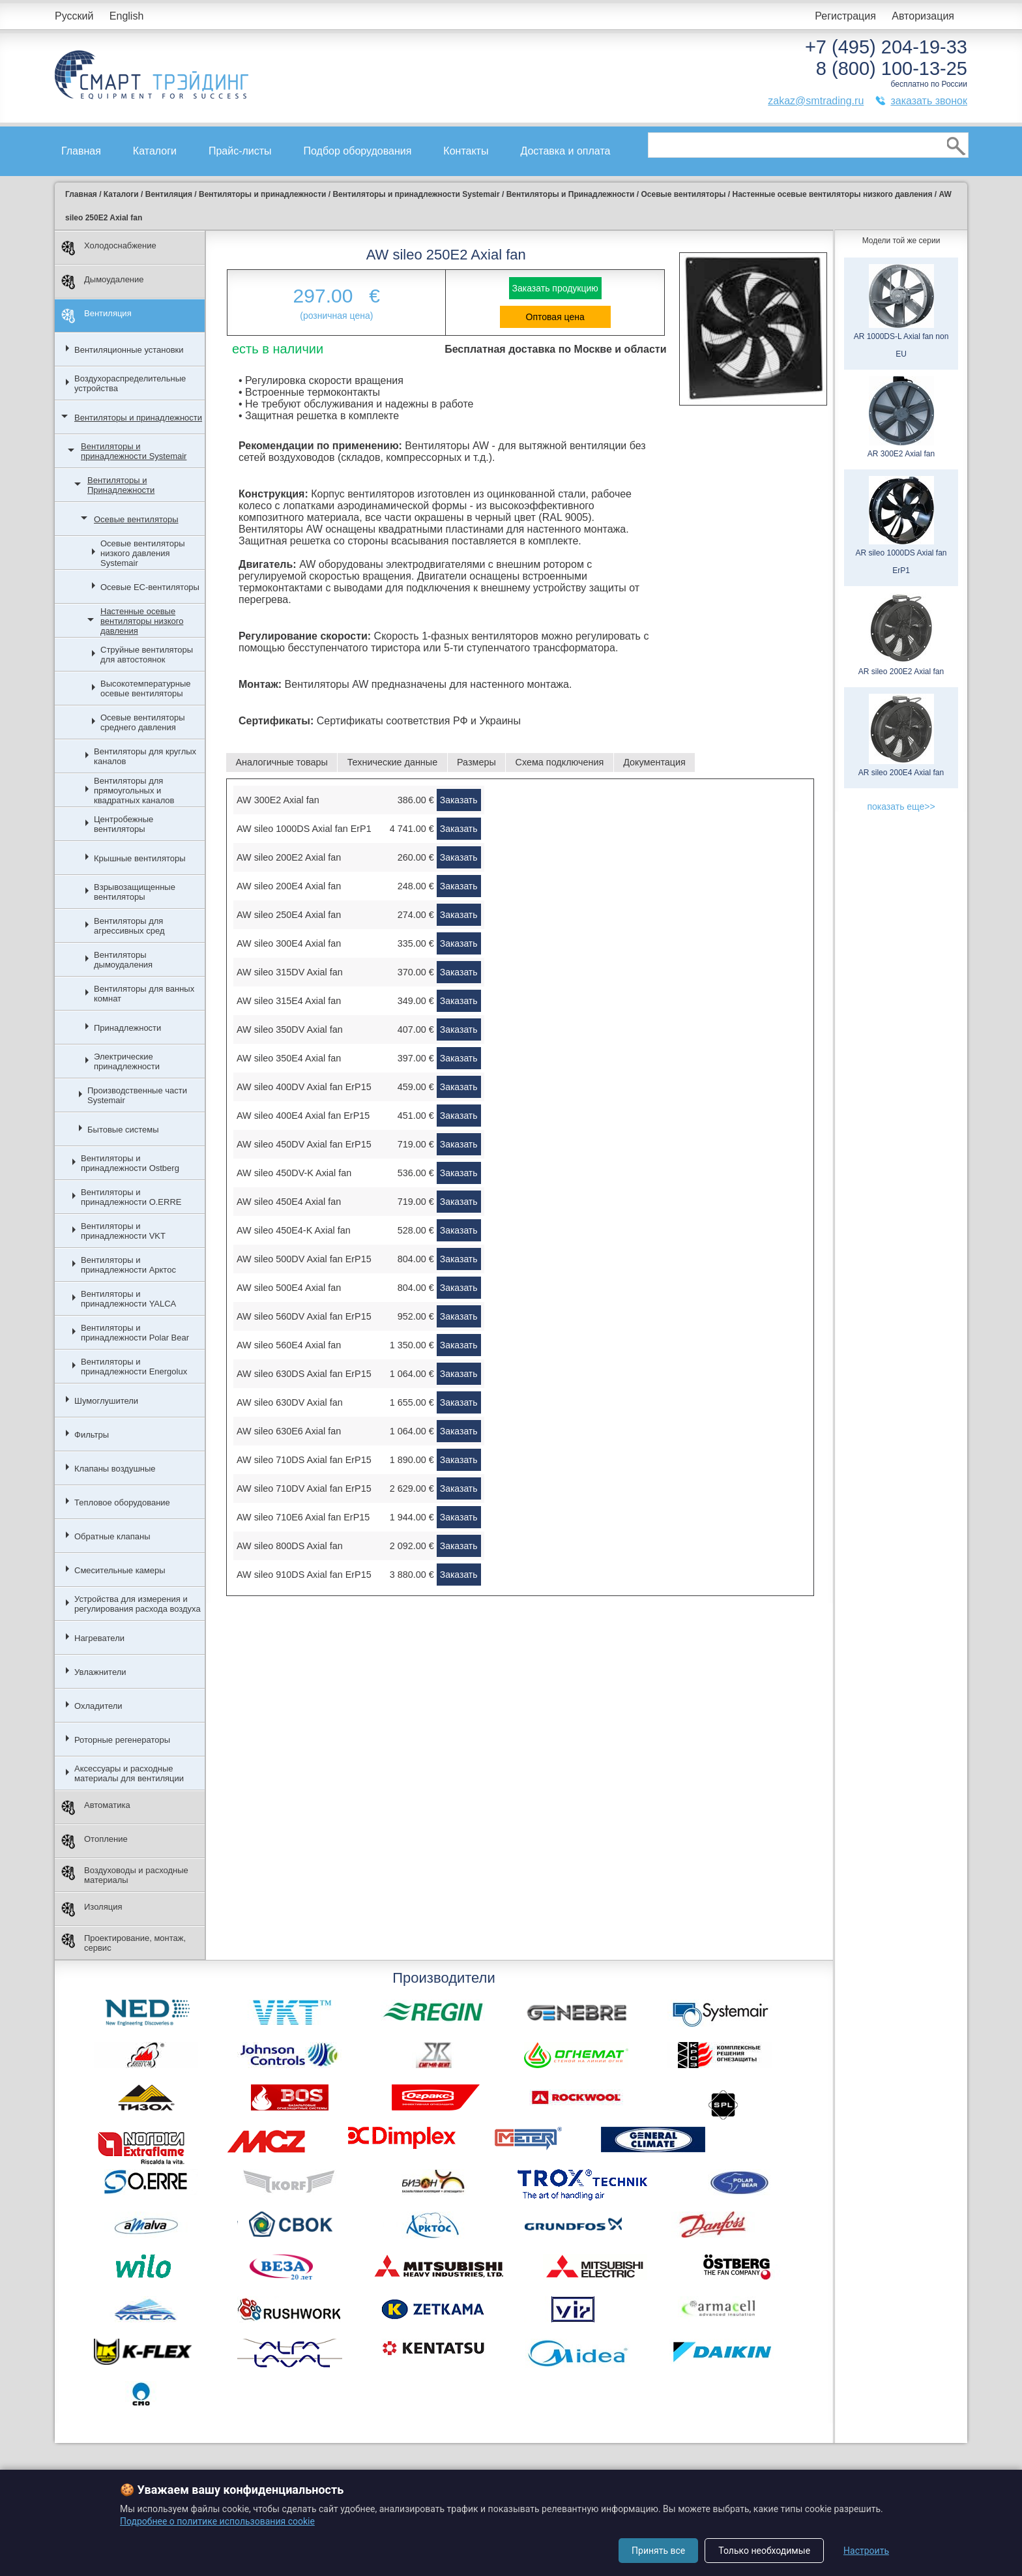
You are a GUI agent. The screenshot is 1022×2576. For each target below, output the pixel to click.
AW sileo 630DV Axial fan (290, 1402)
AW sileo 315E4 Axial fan (289, 1001)
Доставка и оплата (565, 150)
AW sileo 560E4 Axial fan (289, 1345)
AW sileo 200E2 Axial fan (289, 857)
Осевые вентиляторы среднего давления (142, 722)
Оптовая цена (555, 317)
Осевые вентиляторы (136, 519)
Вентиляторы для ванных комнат (144, 993)
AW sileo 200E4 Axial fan (289, 886)
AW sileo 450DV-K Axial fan (294, 1173)
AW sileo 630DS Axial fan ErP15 (304, 1374)
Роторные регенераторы (122, 1740)
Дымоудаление (102, 281)
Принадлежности (127, 1028)
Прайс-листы (240, 150)
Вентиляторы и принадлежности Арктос (128, 1265)
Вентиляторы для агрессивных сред (129, 926)
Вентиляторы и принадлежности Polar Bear (135, 1332)
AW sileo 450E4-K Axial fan (294, 1230)
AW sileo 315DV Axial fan (290, 972)
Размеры (476, 762)
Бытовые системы (123, 1129)
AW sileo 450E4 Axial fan (289, 1201)
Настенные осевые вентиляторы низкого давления (141, 621)
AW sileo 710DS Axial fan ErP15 (304, 1460)
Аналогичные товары (281, 762)
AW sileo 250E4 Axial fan (289, 915)
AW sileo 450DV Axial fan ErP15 (304, 1144)
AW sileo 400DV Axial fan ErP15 (304, 1087)
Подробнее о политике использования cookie (217, 2521)
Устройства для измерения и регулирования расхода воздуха (137, 1604)
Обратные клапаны (112, 1536)
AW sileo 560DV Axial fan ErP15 (304, 1316)
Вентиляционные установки (129, 350)
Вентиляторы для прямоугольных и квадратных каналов (134, 790)
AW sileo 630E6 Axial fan (289, 1431)
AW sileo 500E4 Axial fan (289, 1287)
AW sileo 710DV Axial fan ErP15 (304, 1488)
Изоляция (91, 1909)
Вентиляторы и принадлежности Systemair (133, 451)
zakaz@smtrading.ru (816, 100)
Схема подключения (560, 762)
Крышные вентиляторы (140, 858)
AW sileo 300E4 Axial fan (289, 943)
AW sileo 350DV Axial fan (290, 1029)
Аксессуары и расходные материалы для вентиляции (129, 1773)
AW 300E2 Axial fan (278, 800)
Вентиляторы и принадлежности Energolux (134, 1366)
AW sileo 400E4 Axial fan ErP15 (303, 1115)
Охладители (98, 1706)
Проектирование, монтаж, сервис (123, 1943)
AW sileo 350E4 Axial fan (289, 1058)
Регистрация (845, 16)
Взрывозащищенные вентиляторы (134, 892)
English (126, 16)
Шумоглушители (106, 1401)
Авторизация (923, 16)
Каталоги (155, 150)
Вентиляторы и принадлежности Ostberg (130, 1163)
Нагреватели (99, 1638)
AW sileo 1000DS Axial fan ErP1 (304, 828)
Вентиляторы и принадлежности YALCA (128, 1299)
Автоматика (95, 1807)
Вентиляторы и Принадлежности (120, 485)
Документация (654, 762)
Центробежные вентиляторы (123, 824)
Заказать (459, 800)
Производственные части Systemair (137, 1095)
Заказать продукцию (555, 288)
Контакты (465, 150)
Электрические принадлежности (127, 1061)
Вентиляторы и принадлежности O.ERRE (131, 1197)
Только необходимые (764, 2550)
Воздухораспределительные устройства (130, 383)
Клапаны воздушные (115, 1468)
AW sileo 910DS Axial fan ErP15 (304, 1574)
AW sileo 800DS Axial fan (290, 1546)
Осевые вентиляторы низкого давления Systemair (142, 553)
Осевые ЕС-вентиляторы (149, 587)
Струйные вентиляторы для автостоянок (146, 654)
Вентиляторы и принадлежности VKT (123, 1231)
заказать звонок (928, 100)
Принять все (658, 2550)
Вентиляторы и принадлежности (138, 417)
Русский (74, 16)
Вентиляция (96, 315)
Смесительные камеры (120, 1570)
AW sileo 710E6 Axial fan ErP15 (303, 1517)
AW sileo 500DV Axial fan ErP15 (304, 1259)
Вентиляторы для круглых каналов (145, 756)
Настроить (866, 2550)
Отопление (94, 1841)
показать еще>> (901, 806)
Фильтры (91, 1435)
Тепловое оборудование (122, 1502)
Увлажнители (100, 1672)
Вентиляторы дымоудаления (123, 960)
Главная (81, 150)
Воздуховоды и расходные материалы (124, 1875)
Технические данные (392, 762)
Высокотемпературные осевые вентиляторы (145, 688)
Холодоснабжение (108, 248)
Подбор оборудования (358, 150)
